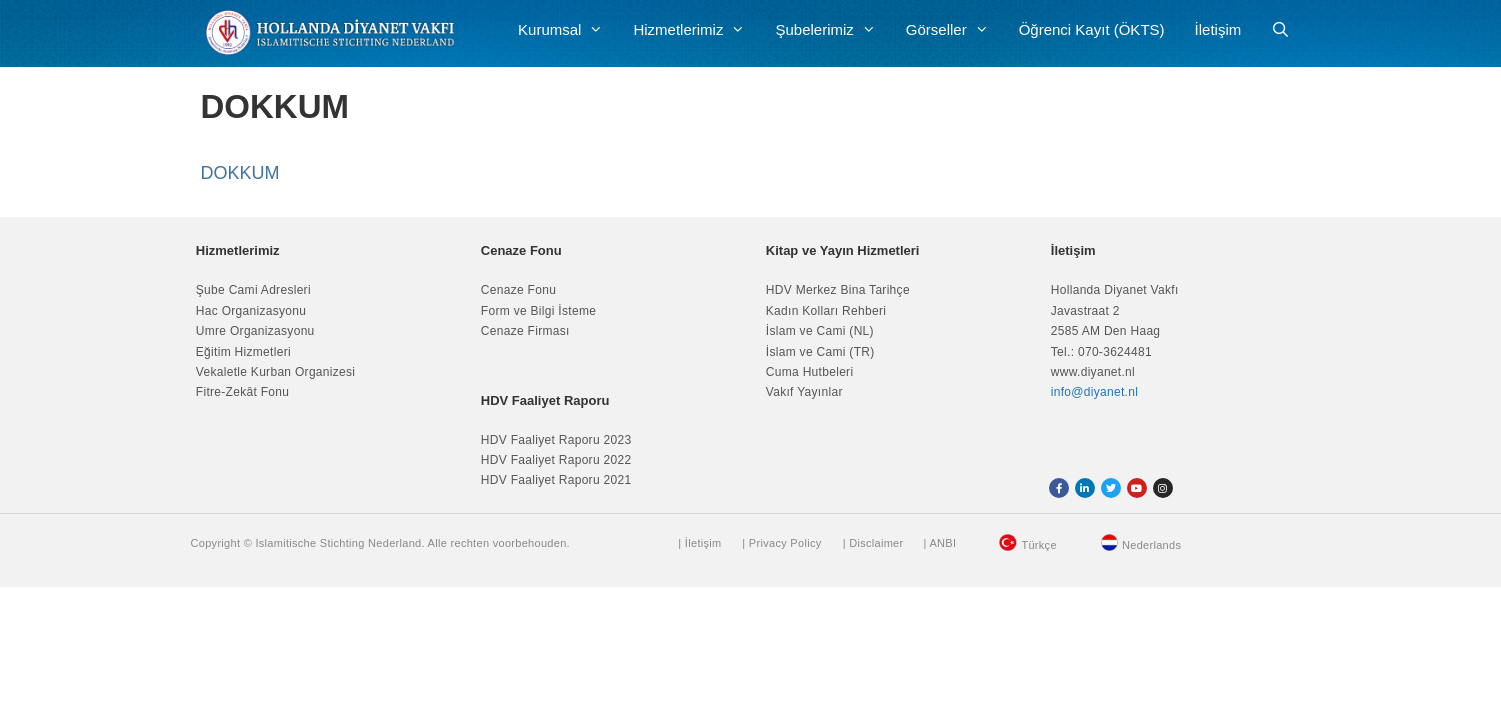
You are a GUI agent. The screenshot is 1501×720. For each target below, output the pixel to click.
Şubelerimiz (832, 30)
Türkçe (1038, 545)
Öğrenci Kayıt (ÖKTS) (1092, 29)
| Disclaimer (873, 543)
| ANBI (939, 543)
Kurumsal (568, 30)
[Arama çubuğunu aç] (1280, 30)
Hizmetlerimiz (696, 30)
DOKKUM (240, 173)
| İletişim (699, 543)
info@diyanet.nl (1094, 392)
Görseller (955, 30)
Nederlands (1151, 545)
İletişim (1218, 29)
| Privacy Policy (781, 543)
